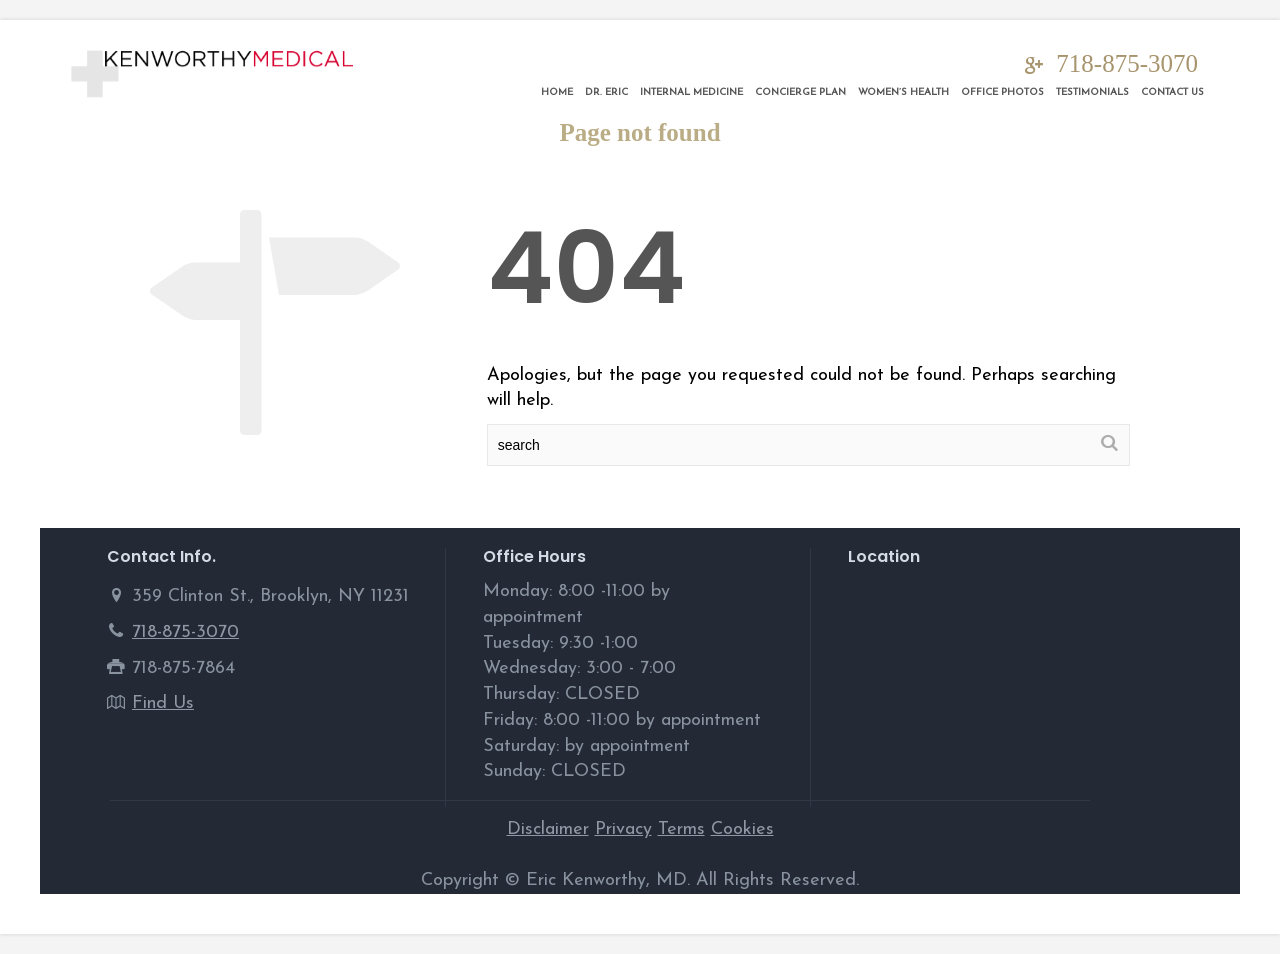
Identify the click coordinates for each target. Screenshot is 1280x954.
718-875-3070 (1127, 63)
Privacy (623, 829)
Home (557, 92)
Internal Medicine (691, 92)
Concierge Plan (800, 92)
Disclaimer (548, 829)
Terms (681, 829)
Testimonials (1092, 92)
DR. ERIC (606, 92)
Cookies (742, 829)
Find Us (163, 703)
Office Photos (1002, 92)
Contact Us (1172, 92)
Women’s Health (903, 92)
